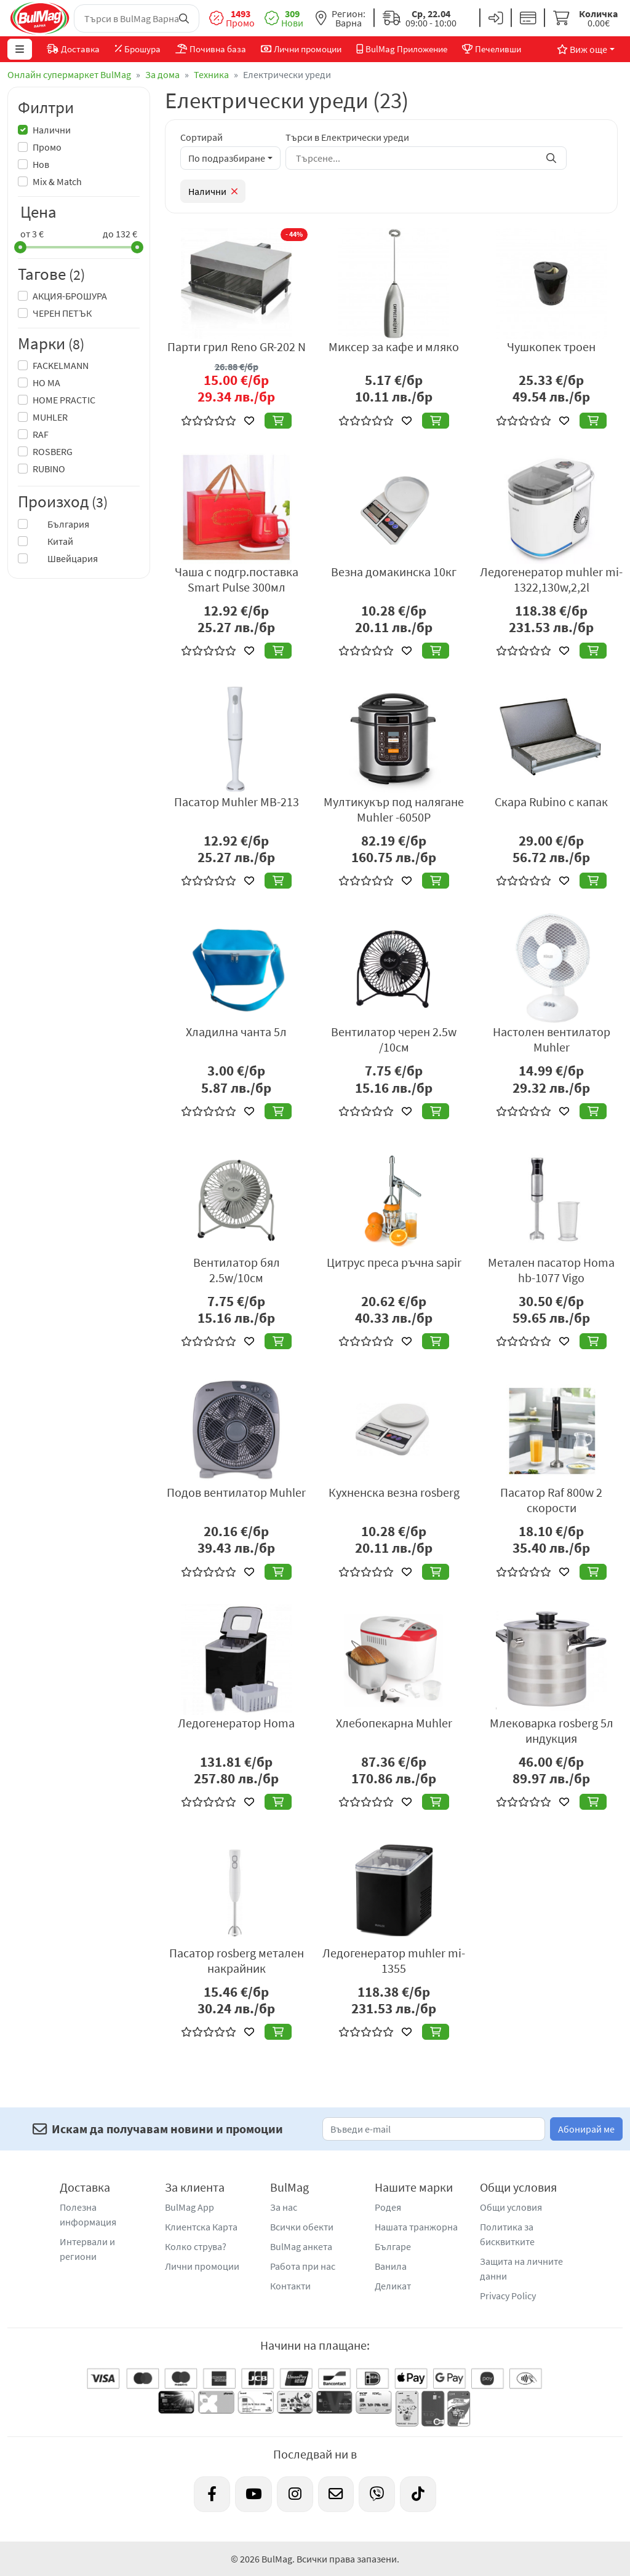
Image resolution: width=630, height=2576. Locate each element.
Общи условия (511, 2207)
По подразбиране (226, 158)
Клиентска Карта (201, 2227)
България (61, 524)
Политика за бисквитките (507, 2234)
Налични (52, 130)
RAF (41, 434)
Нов (41, 164)
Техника (211, 74)
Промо (47, 147)
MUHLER (50, 417)
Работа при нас (302, 2266)
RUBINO (49, 468)
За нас (283, 2207)
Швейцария (65, 558)
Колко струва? (195, 2246)
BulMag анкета (301, 2246)
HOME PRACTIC (64, 400)
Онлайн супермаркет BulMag (69, 74)
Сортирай (201, 137)
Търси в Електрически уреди (347, 137)
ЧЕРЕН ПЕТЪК (62, 313)
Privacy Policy (508, 2295)
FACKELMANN (61, 365)
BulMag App (189, 2207)
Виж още (582, 49)
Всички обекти (301, 2227)
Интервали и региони (87, 2248)
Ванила (391, 2266)
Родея (388, 2207)
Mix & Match (57, 181)
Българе (393, 2246)
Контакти (290, 2286)
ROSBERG (53, 451)
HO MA (46, 382)
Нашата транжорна (416, 2227)
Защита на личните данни (521, 2268)
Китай (53, 541)
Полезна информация (88, 2214)
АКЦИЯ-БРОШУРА (70, 296)
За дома (162, 74)
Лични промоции (202, 2266)
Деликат (393, 2286)
